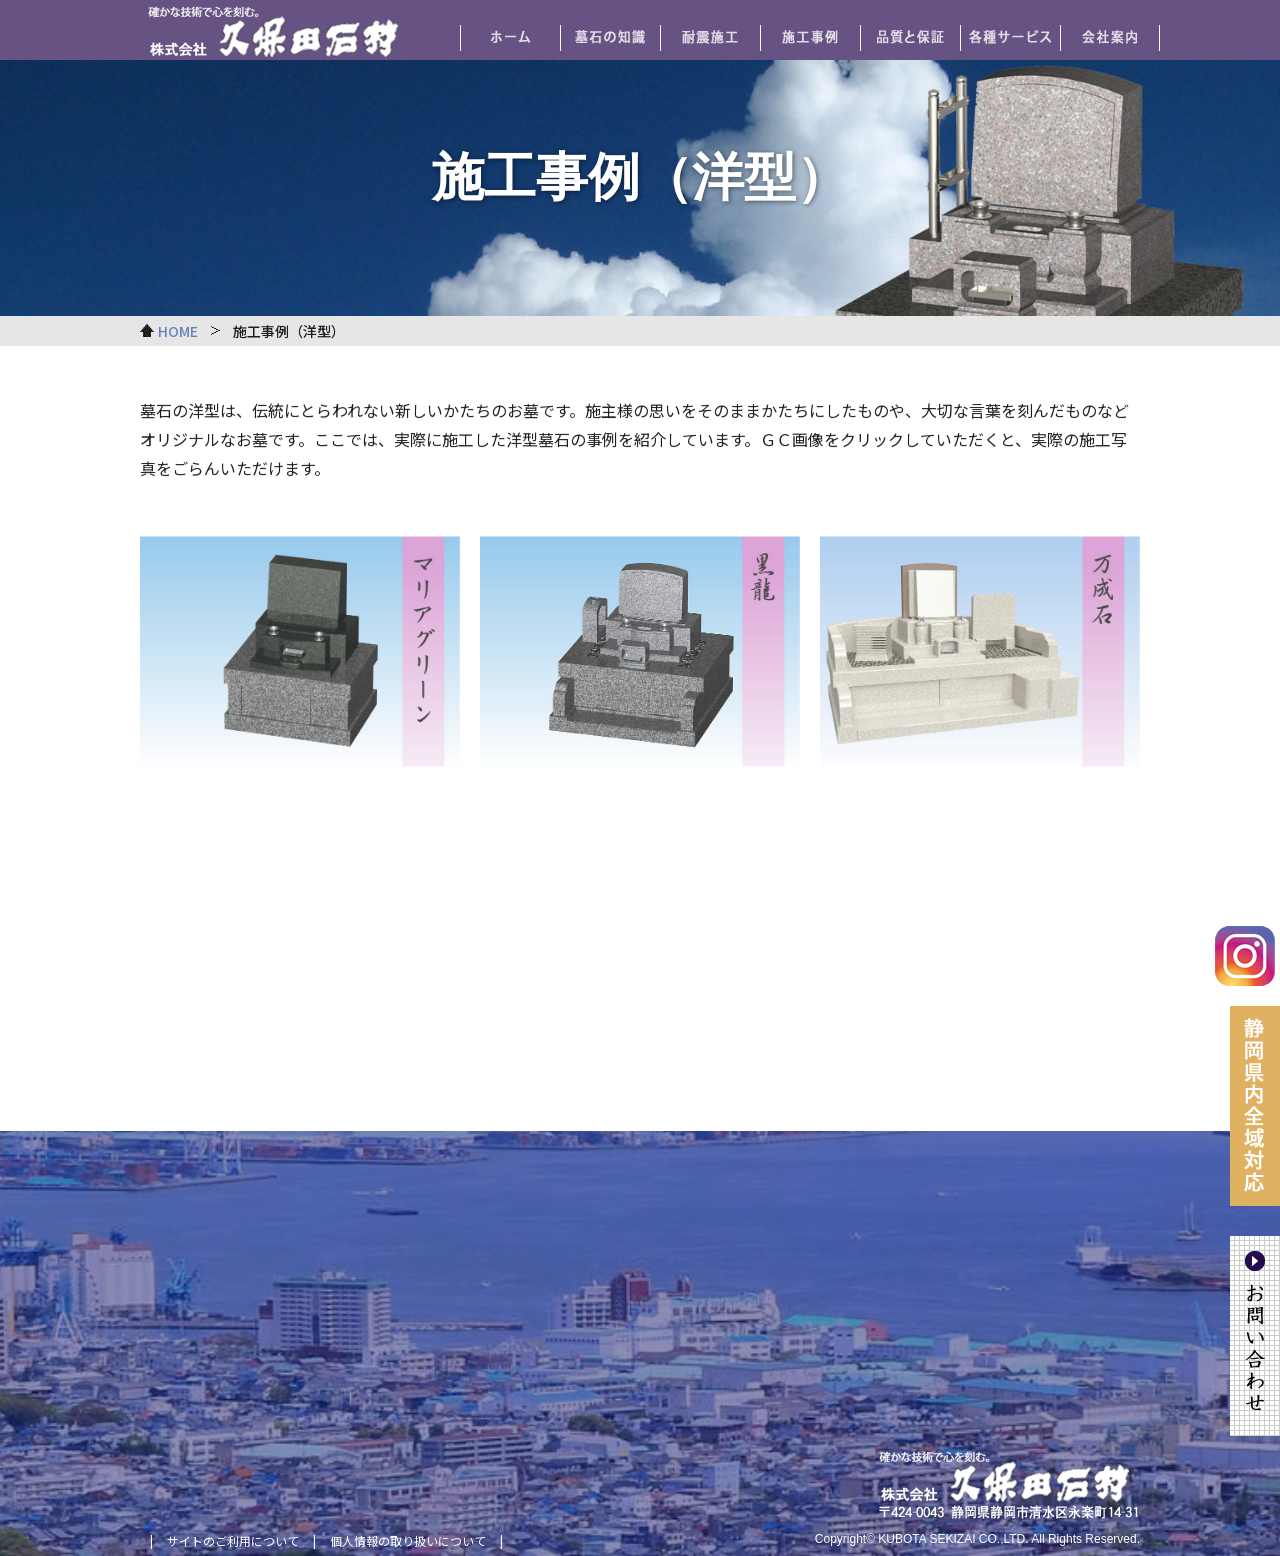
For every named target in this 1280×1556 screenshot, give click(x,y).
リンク (300, 684)
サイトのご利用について (233, 1540)
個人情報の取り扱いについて (408, 1540)
